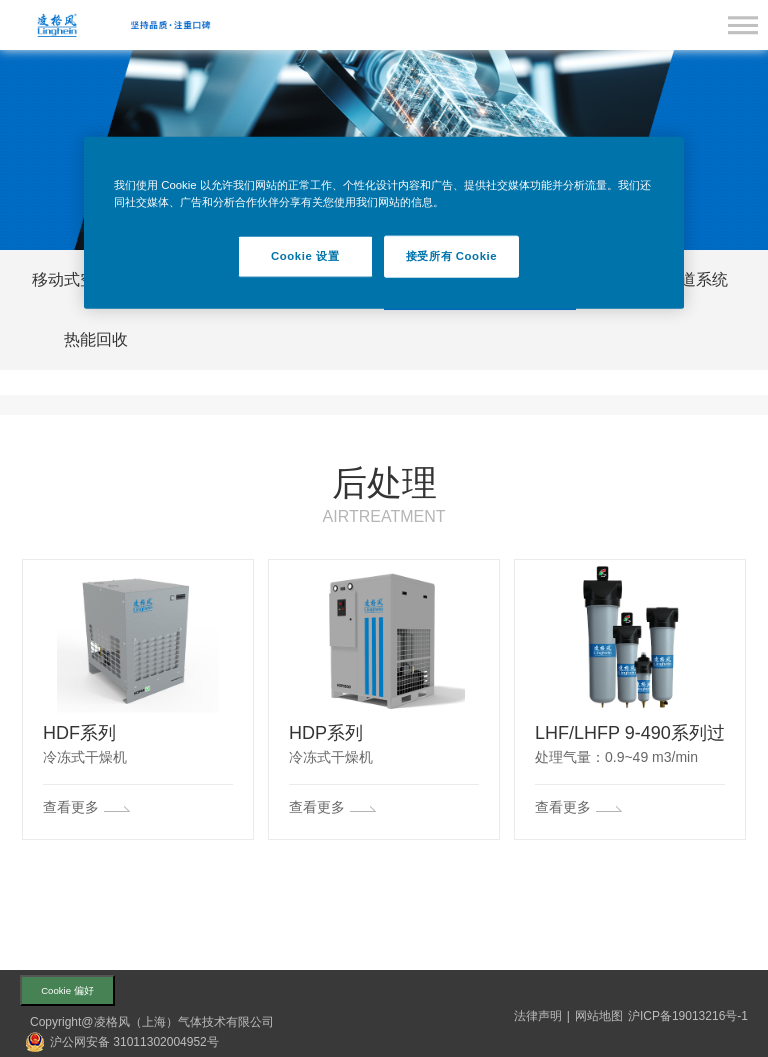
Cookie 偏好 (67, 990)
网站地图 (599, 1016)
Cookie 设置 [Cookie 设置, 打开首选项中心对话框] (305, 255)
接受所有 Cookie (451, 255)
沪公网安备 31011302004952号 (134, 1042)
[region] (384, 222)
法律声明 (538, 1016)
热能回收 (96, 339)
